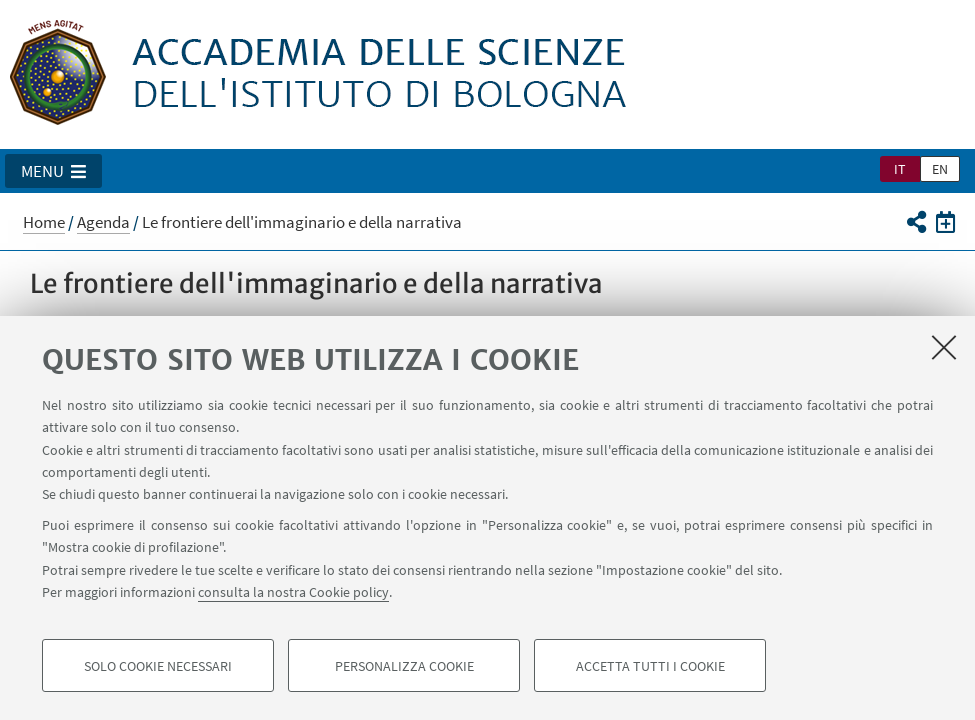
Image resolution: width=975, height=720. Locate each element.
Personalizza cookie (404, 666)
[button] (53, 171)
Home (44, 222)
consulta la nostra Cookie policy (293, 592)
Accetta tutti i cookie (650, 666)
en (940, 169)
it (900, 169)
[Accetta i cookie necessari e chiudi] (944, 347)
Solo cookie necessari (158, 666)
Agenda (103, 222)
